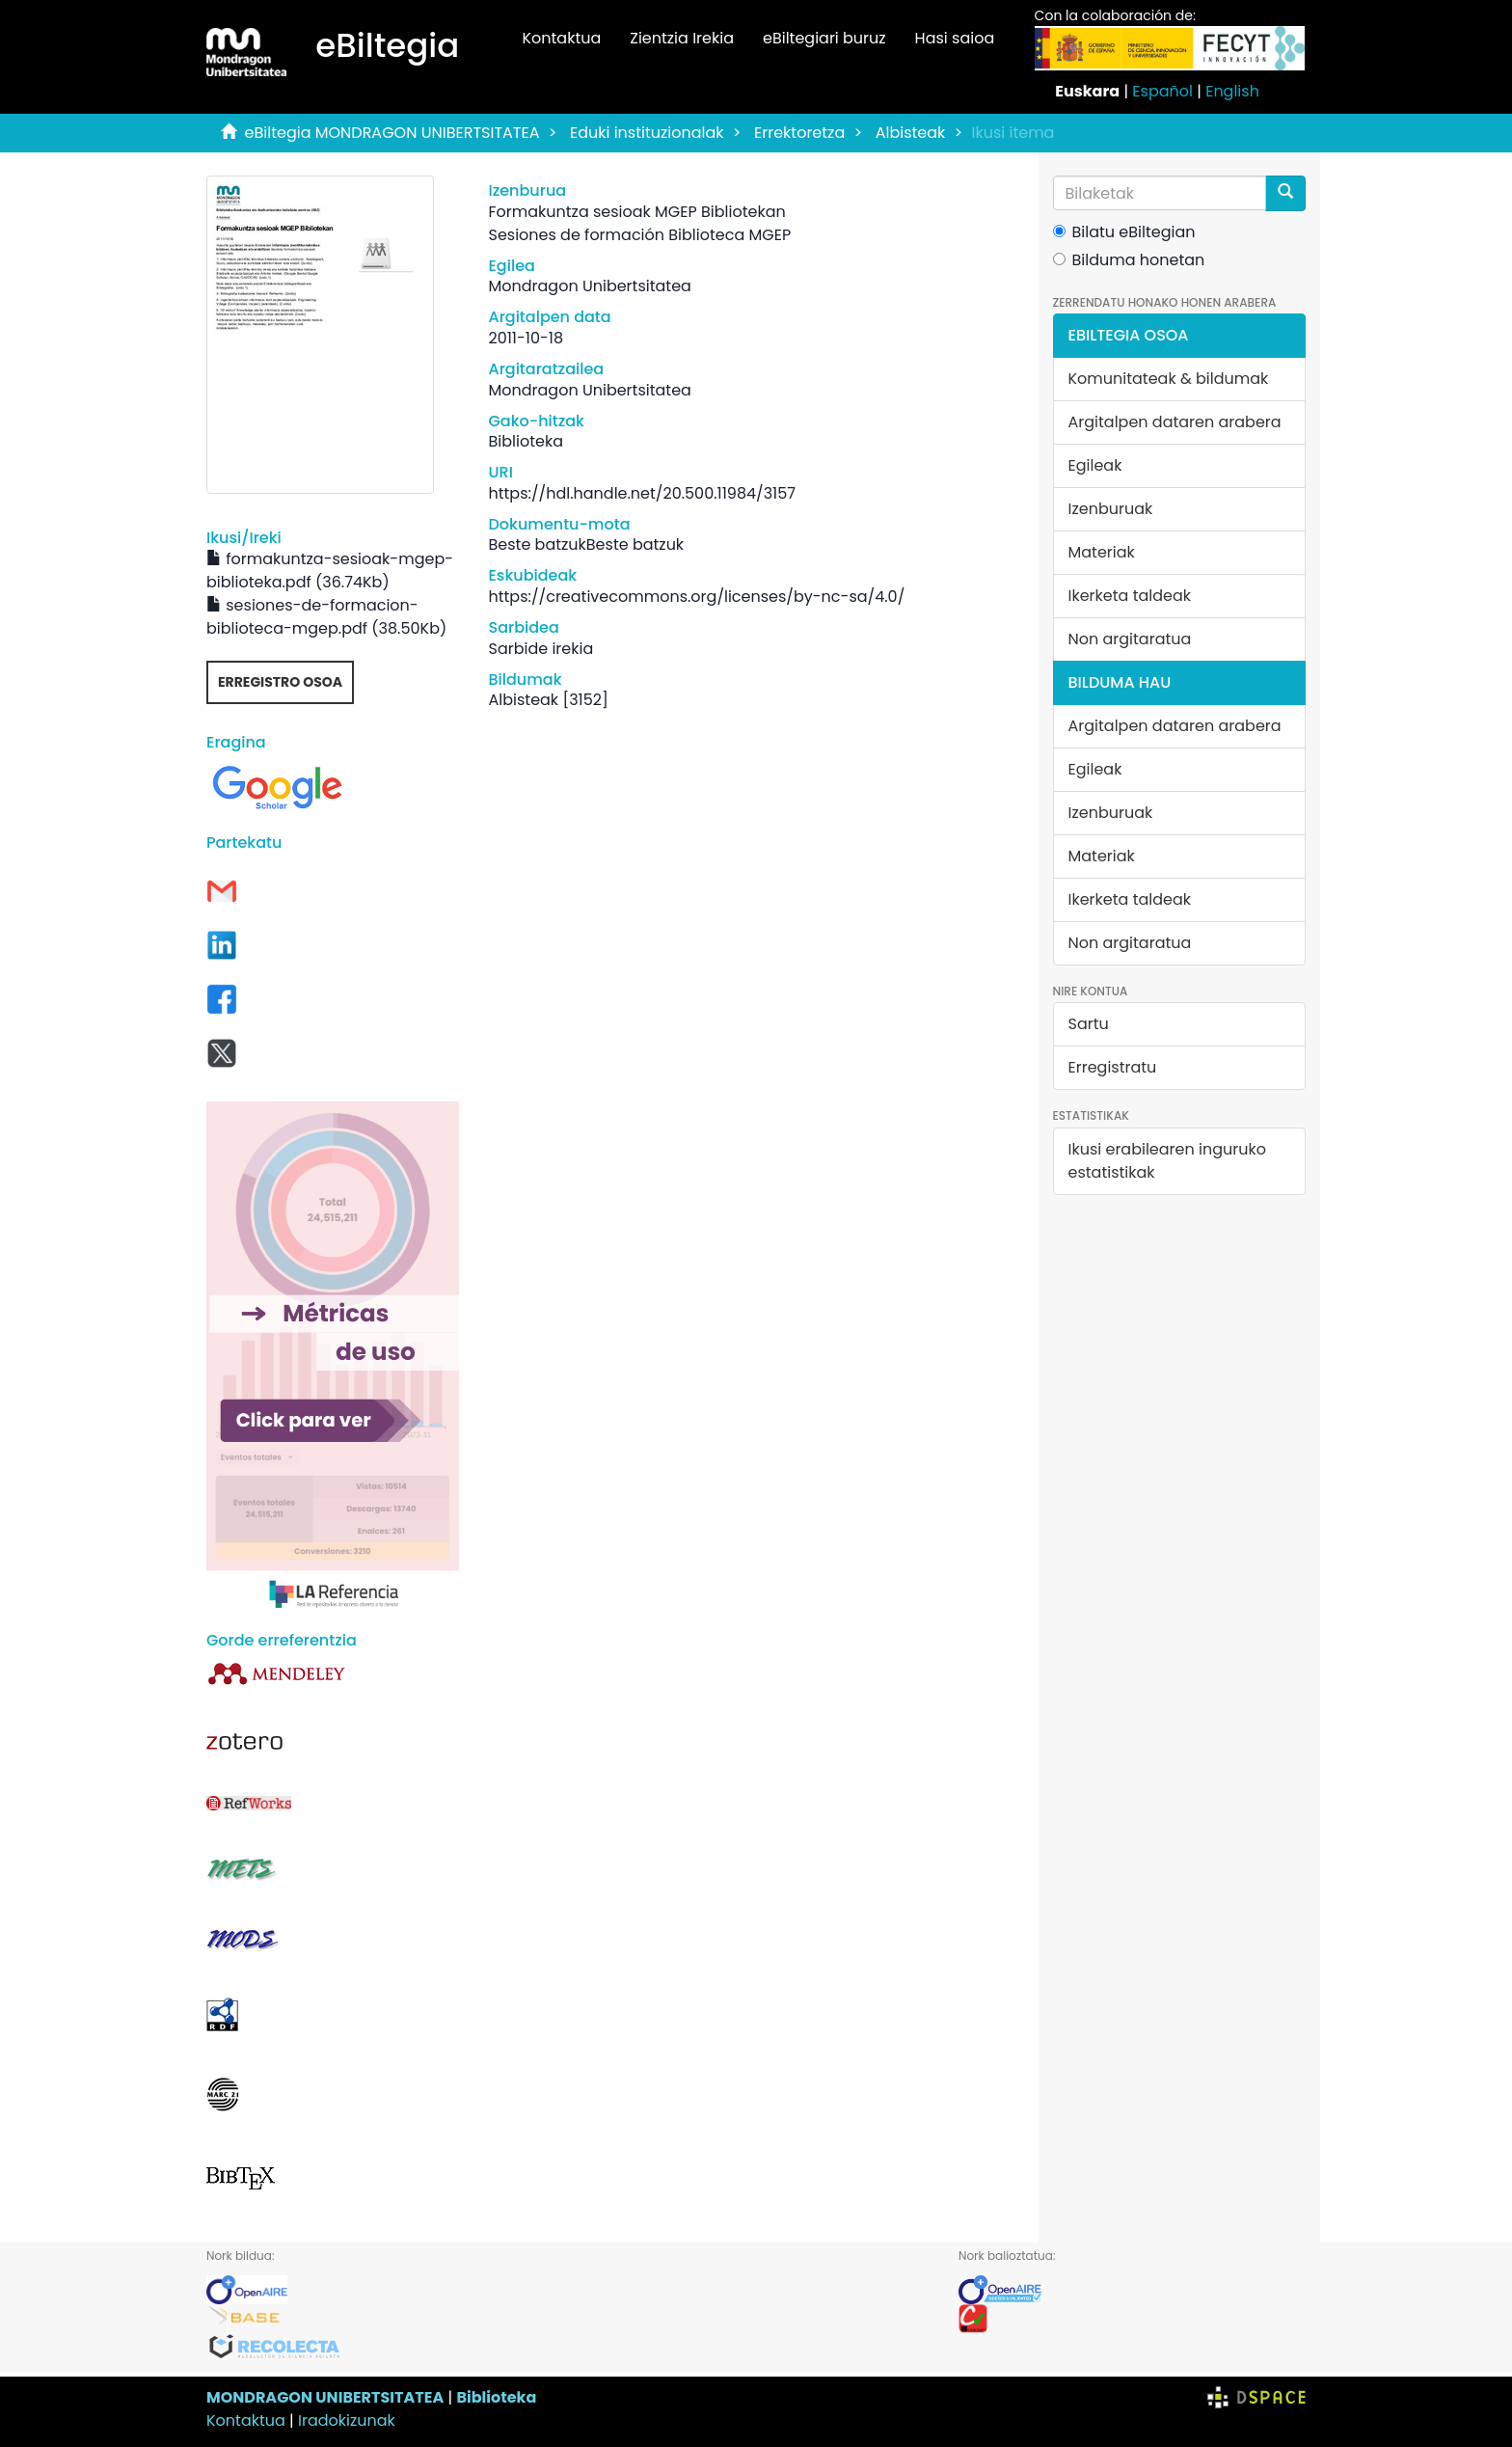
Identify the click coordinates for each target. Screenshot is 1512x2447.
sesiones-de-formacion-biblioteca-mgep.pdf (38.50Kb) (326, 616)
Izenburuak (1110, 509)
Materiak (1101, 552)
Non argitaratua (1130, 639)
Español (1162, 91)
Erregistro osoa (280, 682)
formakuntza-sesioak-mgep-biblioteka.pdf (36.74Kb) (329, 570)
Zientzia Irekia (682, 38)
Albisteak (911, 133)
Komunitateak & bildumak (1168, 378)
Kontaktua (561, 38)
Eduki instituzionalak (647, 133)
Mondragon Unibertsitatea (589, 286)
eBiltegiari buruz (824, 38)
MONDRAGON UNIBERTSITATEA (325, 2397)
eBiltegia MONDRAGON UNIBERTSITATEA (392, 133)
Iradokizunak (346, 2420)
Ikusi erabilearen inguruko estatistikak (1167, 1160)
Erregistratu (1112, 1067)
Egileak (1095, 465)
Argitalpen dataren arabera (1175, 422)
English (1232, 91)
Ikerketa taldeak (1130, 596)
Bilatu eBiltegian (1124, 232)
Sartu (1088, 1024)
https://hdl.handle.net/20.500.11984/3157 (642, 493)
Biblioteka (496, 2397)
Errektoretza (799, 133)
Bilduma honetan (1129, 260)
